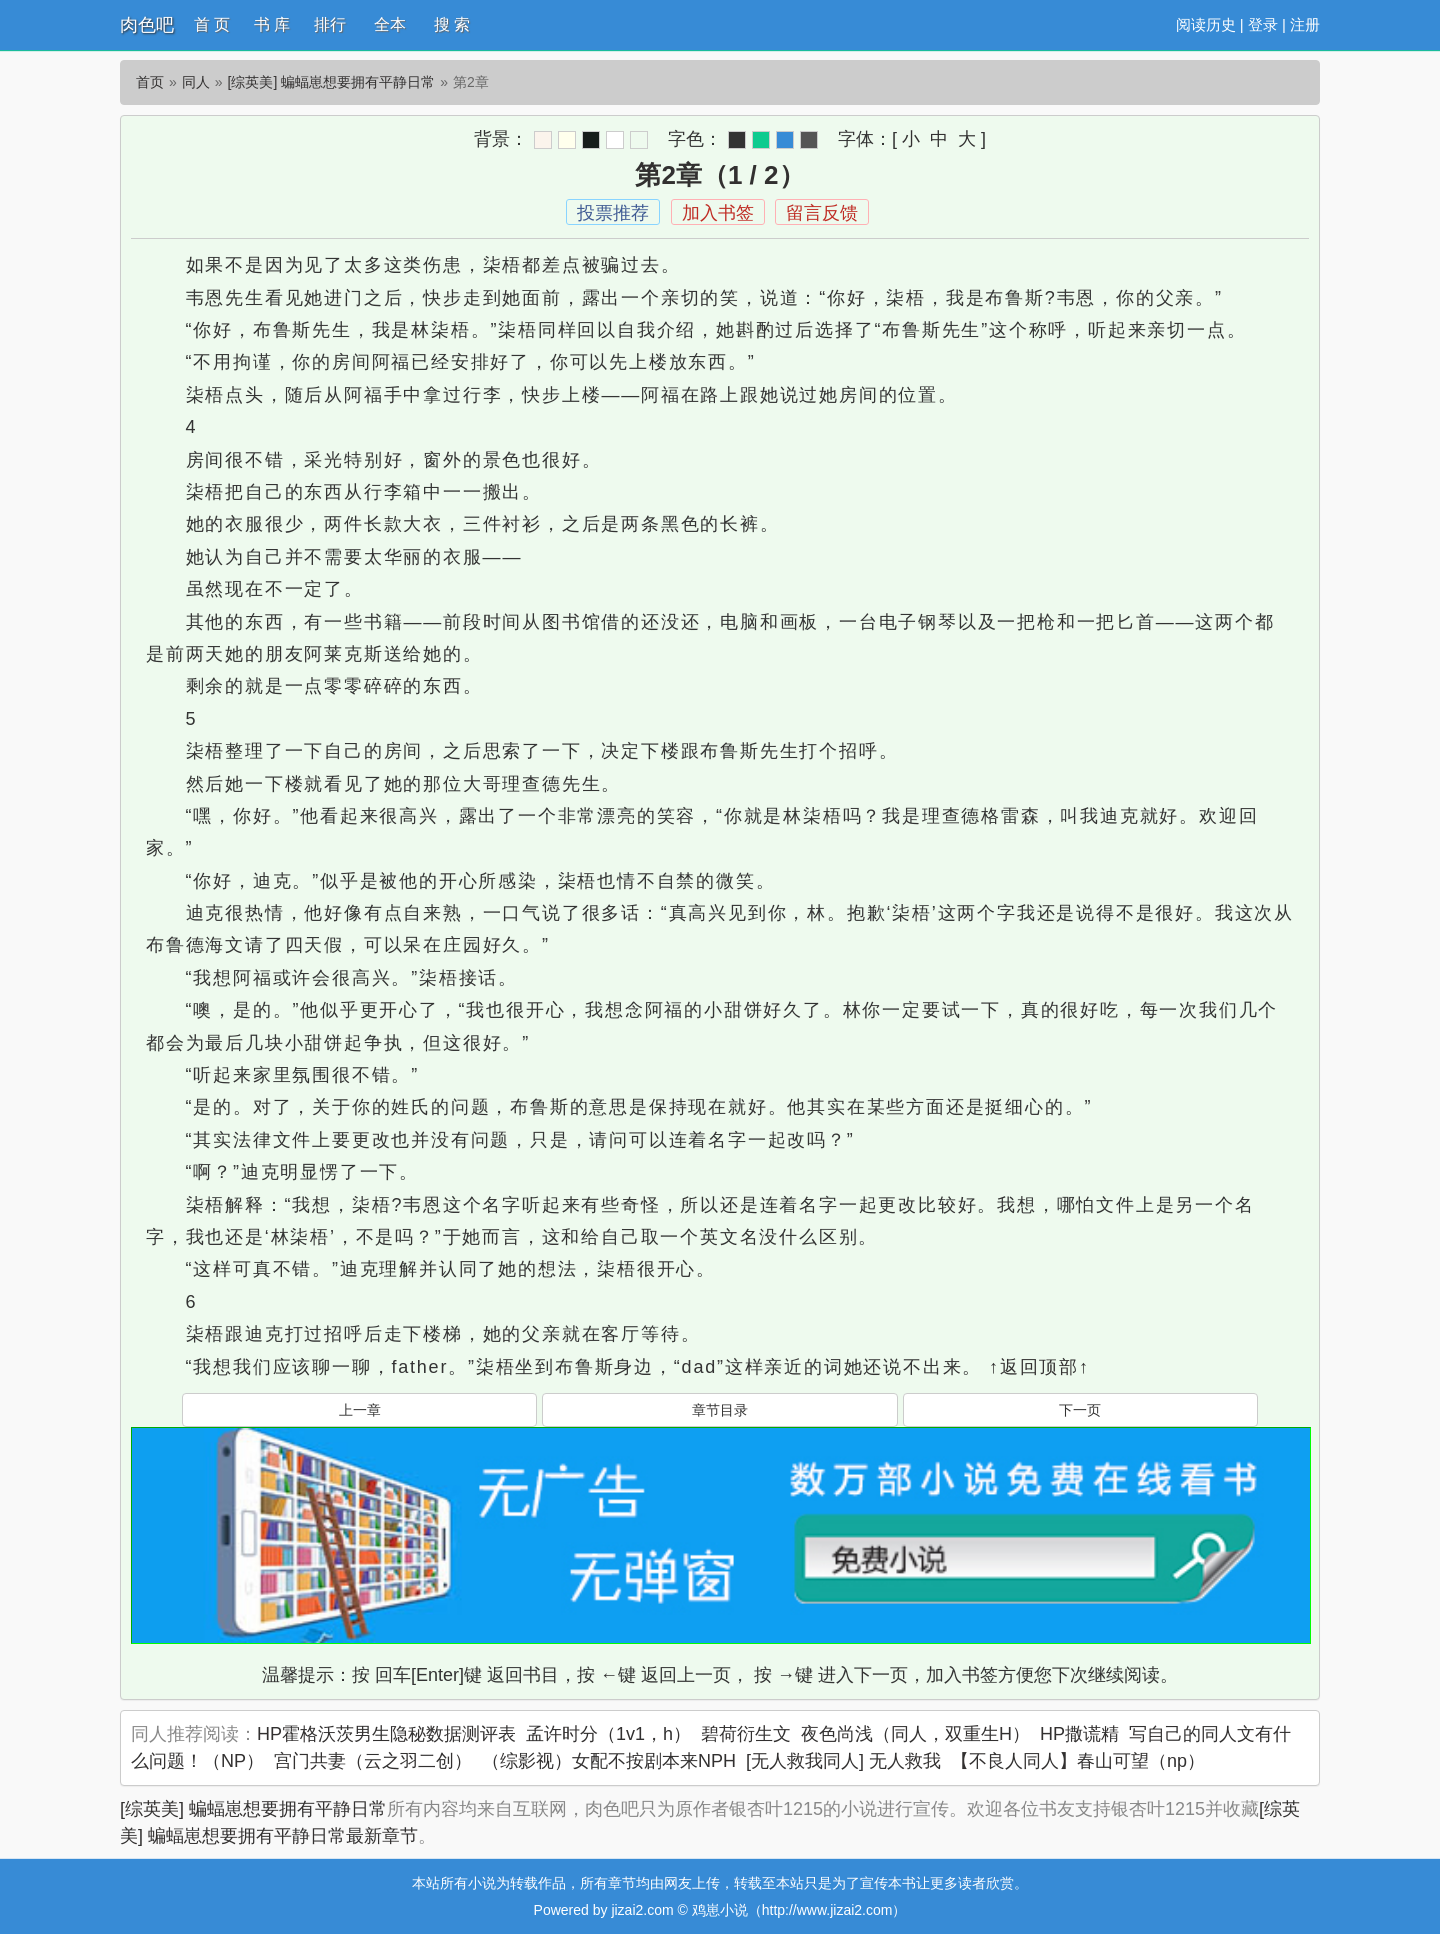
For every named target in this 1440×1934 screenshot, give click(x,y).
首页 (150, 82)
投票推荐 (613, 213)
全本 (390, 24)
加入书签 (718, 213)
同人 (196, 82)
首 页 (212, 24)
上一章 (360, 1410)
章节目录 (720, 1410)
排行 (330, 24)
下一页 (1080, 1410)
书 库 (272, 24)
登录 (1263, 24)
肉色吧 (147, 25)
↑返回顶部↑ (1039, 1367)
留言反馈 (822, 213)
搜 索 (452, 24)
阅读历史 (1206, 24)
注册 (1305, 24)
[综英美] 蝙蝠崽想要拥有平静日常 (332, 82)
